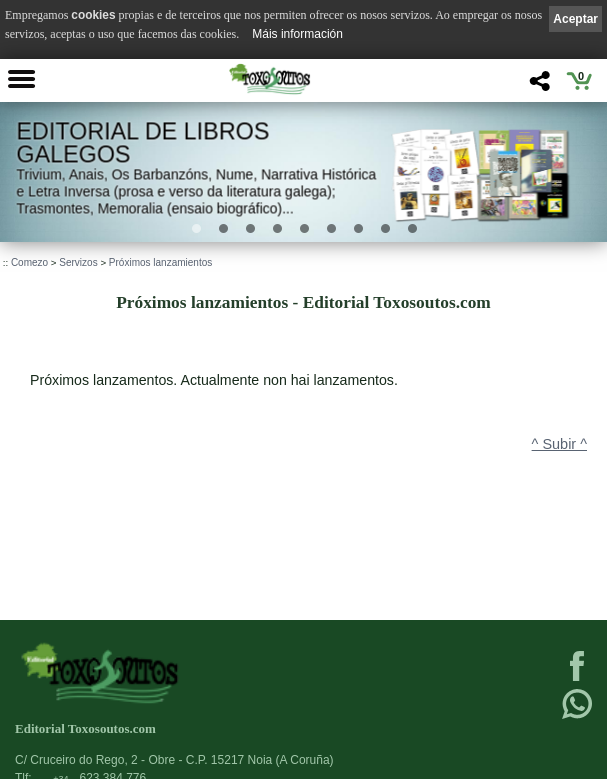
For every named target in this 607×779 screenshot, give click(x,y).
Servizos (78, 262)
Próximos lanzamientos (160, 262)
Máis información (297, 34)
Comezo (29, 262)
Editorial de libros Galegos (142, 142)
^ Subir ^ (559, 444)
